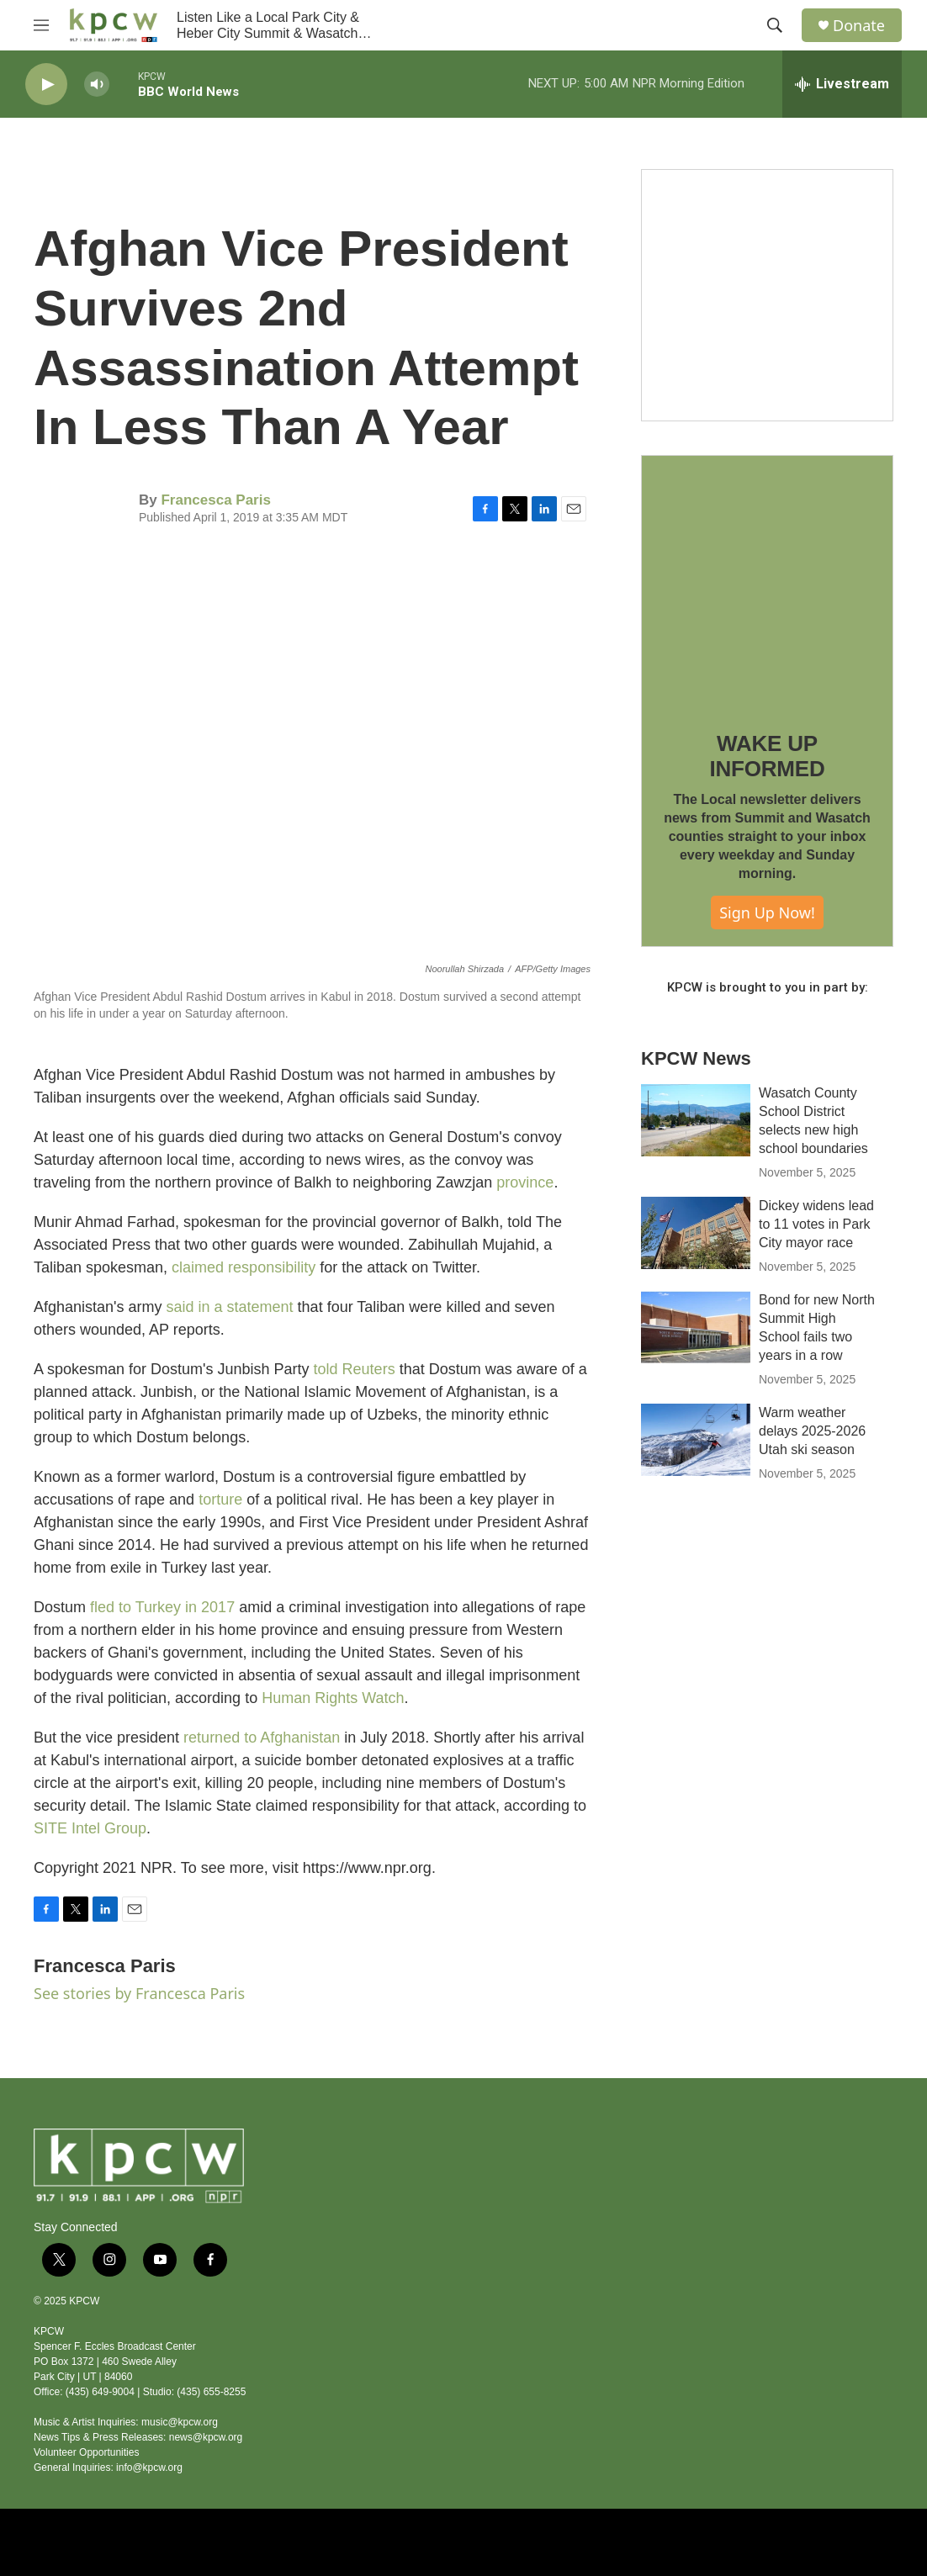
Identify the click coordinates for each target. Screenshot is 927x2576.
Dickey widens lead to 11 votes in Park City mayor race (816, 1224)
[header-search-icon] (775, 25)
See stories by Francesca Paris (139, 1993)
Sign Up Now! (767, 912)
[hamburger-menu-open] (41, 25)
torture (220, 1499)
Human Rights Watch (333, 1698)
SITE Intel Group (90, 1828)
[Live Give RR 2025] (767, 295)
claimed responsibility (243, 1267)
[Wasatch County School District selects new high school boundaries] (695, 1120)
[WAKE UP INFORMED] (767, 581)
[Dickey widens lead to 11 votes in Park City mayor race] (695, 1233)
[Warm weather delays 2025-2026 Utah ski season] (695, 1440)
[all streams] (842, 84)
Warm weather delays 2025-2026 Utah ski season (812, 1431)
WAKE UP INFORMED (766, 756)
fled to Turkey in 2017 (162, 1607)
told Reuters (354, 1369)
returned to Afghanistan (261, 1737)
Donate (859, 25)
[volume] (96, 84)
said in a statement (230, 1307)
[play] (46, 84)
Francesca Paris (215, 500)
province (525, 1182)
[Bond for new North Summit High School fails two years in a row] (695, 1327)
